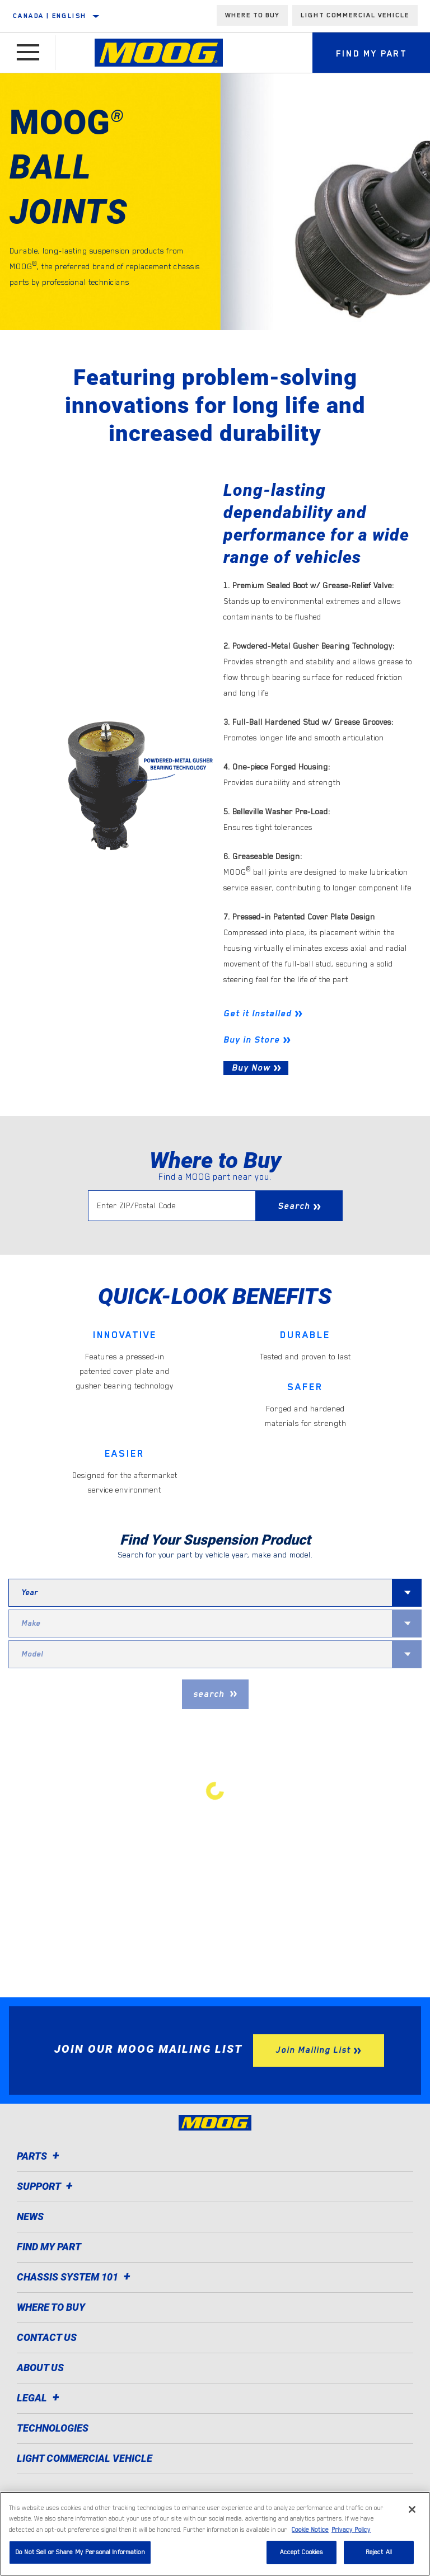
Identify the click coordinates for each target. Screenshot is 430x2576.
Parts (40, 2156)
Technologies (52, 2428)
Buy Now (251, 1068)
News (30, 2216)
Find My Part (49, 2247)
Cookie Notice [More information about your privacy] (310, 2529)
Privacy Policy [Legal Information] (351, 2529)
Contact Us (47, 2337)
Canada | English (49, 16)
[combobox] (200, 1592)
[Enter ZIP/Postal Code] (172, 1205)
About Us (40, 2367)
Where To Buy (252, 15)
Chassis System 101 (75, 2277)
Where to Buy (51, 2307)
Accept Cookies (302, 2552)
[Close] (412, 2509)
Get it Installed (257, 1013)
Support (46, 2186)
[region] (215, 2533)
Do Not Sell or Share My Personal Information (80, 2552)
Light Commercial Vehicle (355, 15)
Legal (40, 2398)
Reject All (379, 2552)
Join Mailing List (312, 2050)
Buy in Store (251, 1040)
